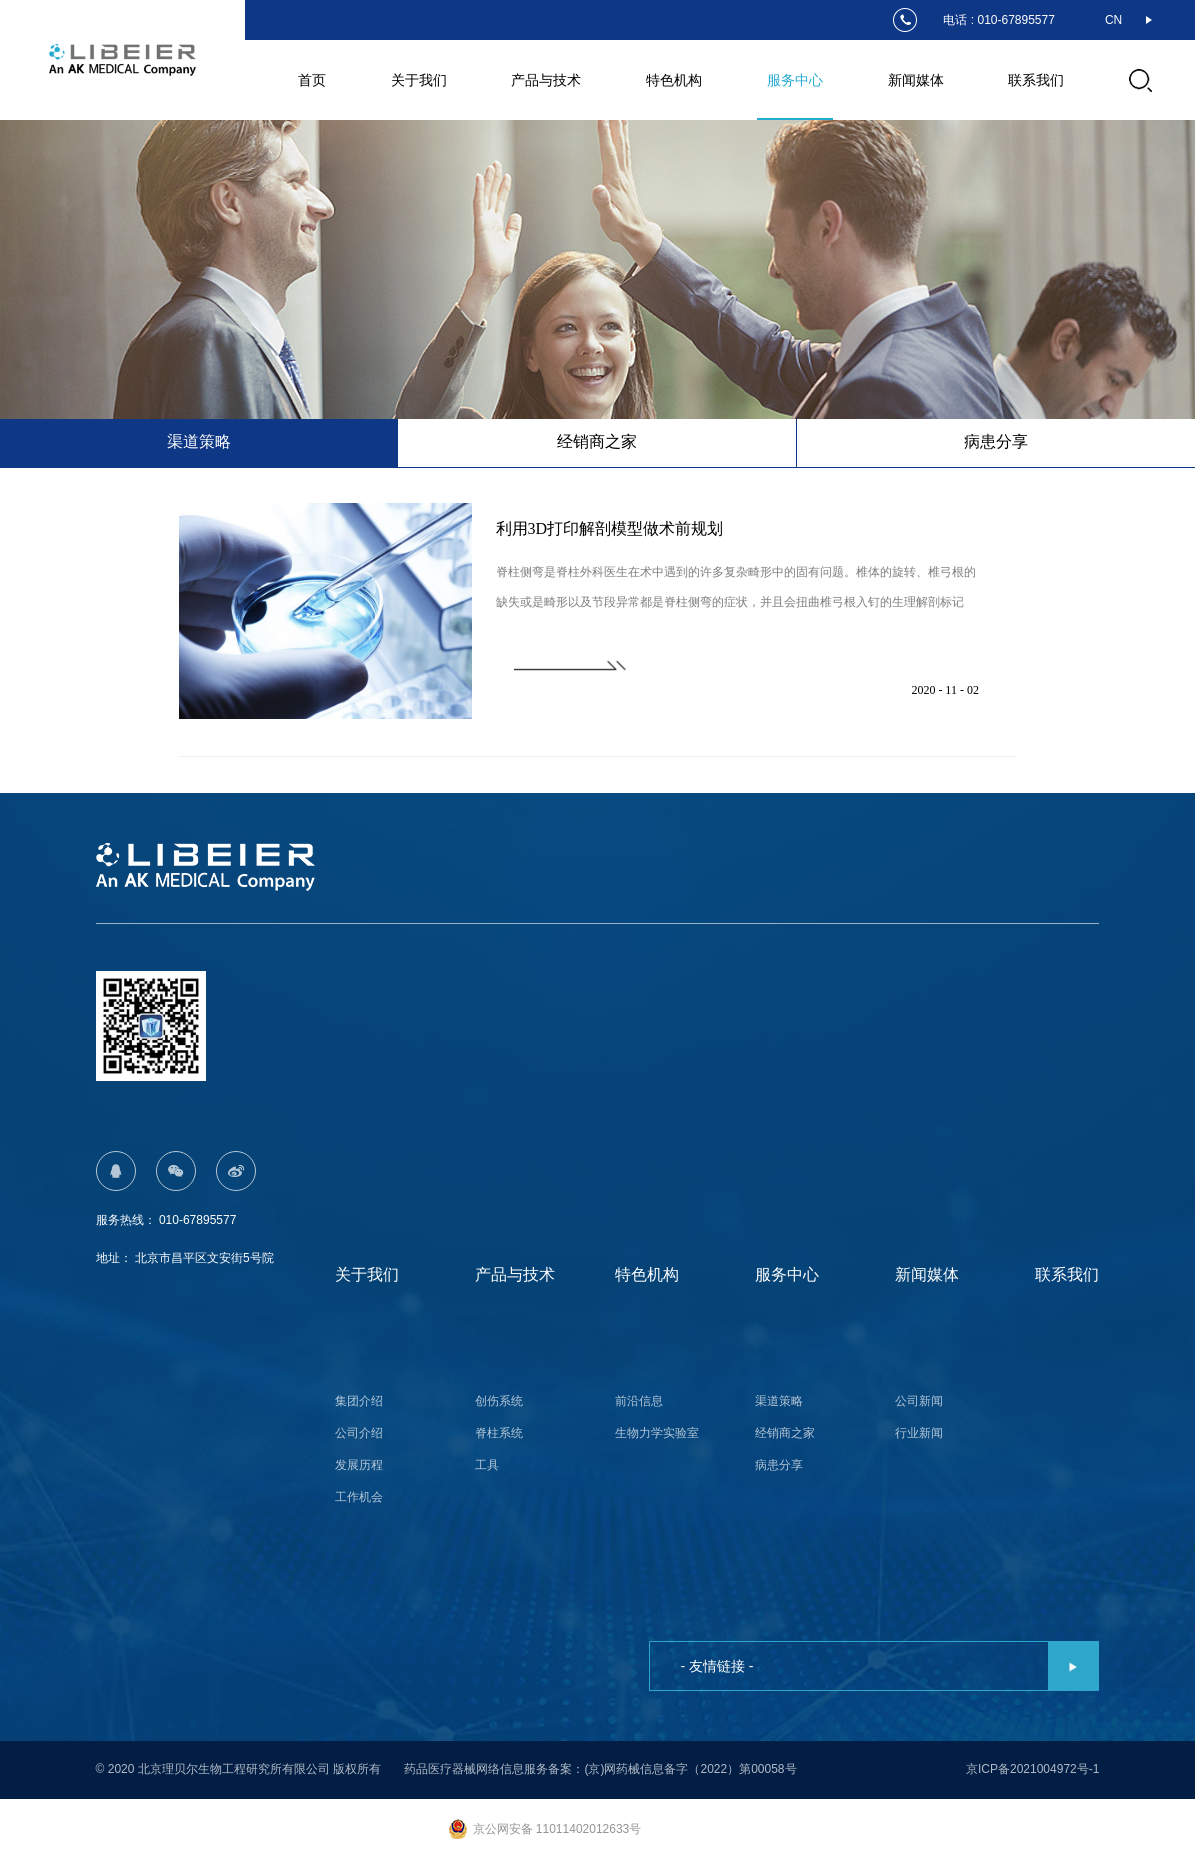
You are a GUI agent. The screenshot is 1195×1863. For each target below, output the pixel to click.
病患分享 (779, 1462)
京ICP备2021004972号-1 (1032, 1766)
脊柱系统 (499, 1430)
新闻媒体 (916, 80)
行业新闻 (919, 1430)
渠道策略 (779, 1398)
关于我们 (419, 80)
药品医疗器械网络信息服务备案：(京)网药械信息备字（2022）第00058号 (600, 1766)
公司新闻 (919, 1398)
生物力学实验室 (657, 1430)
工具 (487, 1462)
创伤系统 (499, 1398)
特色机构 (674, 80)
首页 (312, 80)
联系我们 (1036, 80)
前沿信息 (639, 1398)
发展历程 (359, 1462)
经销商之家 (785, 1430)
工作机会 (359, 1494)
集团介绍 (359, 1398)
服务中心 (795, 80)
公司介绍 (359, 1430)
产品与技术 (546, 80)
